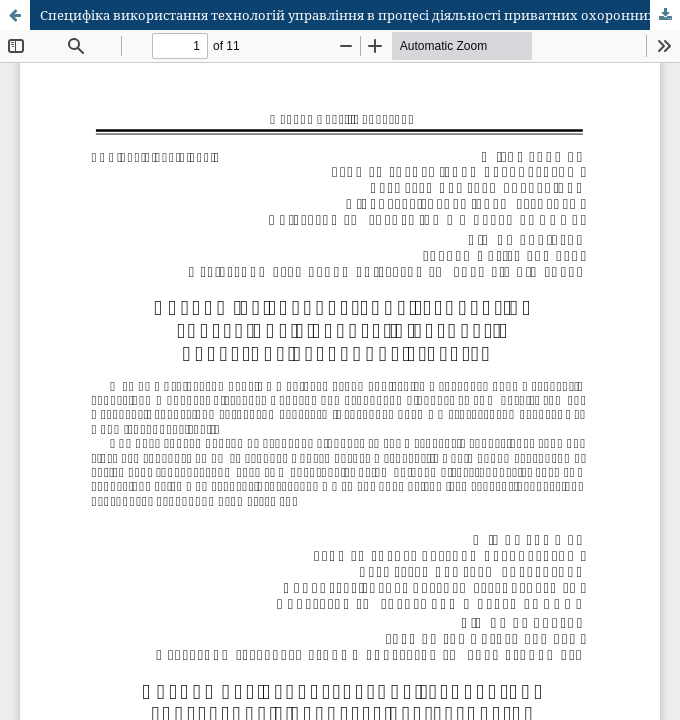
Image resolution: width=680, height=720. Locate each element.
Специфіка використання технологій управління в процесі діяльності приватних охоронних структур (360, 15)
